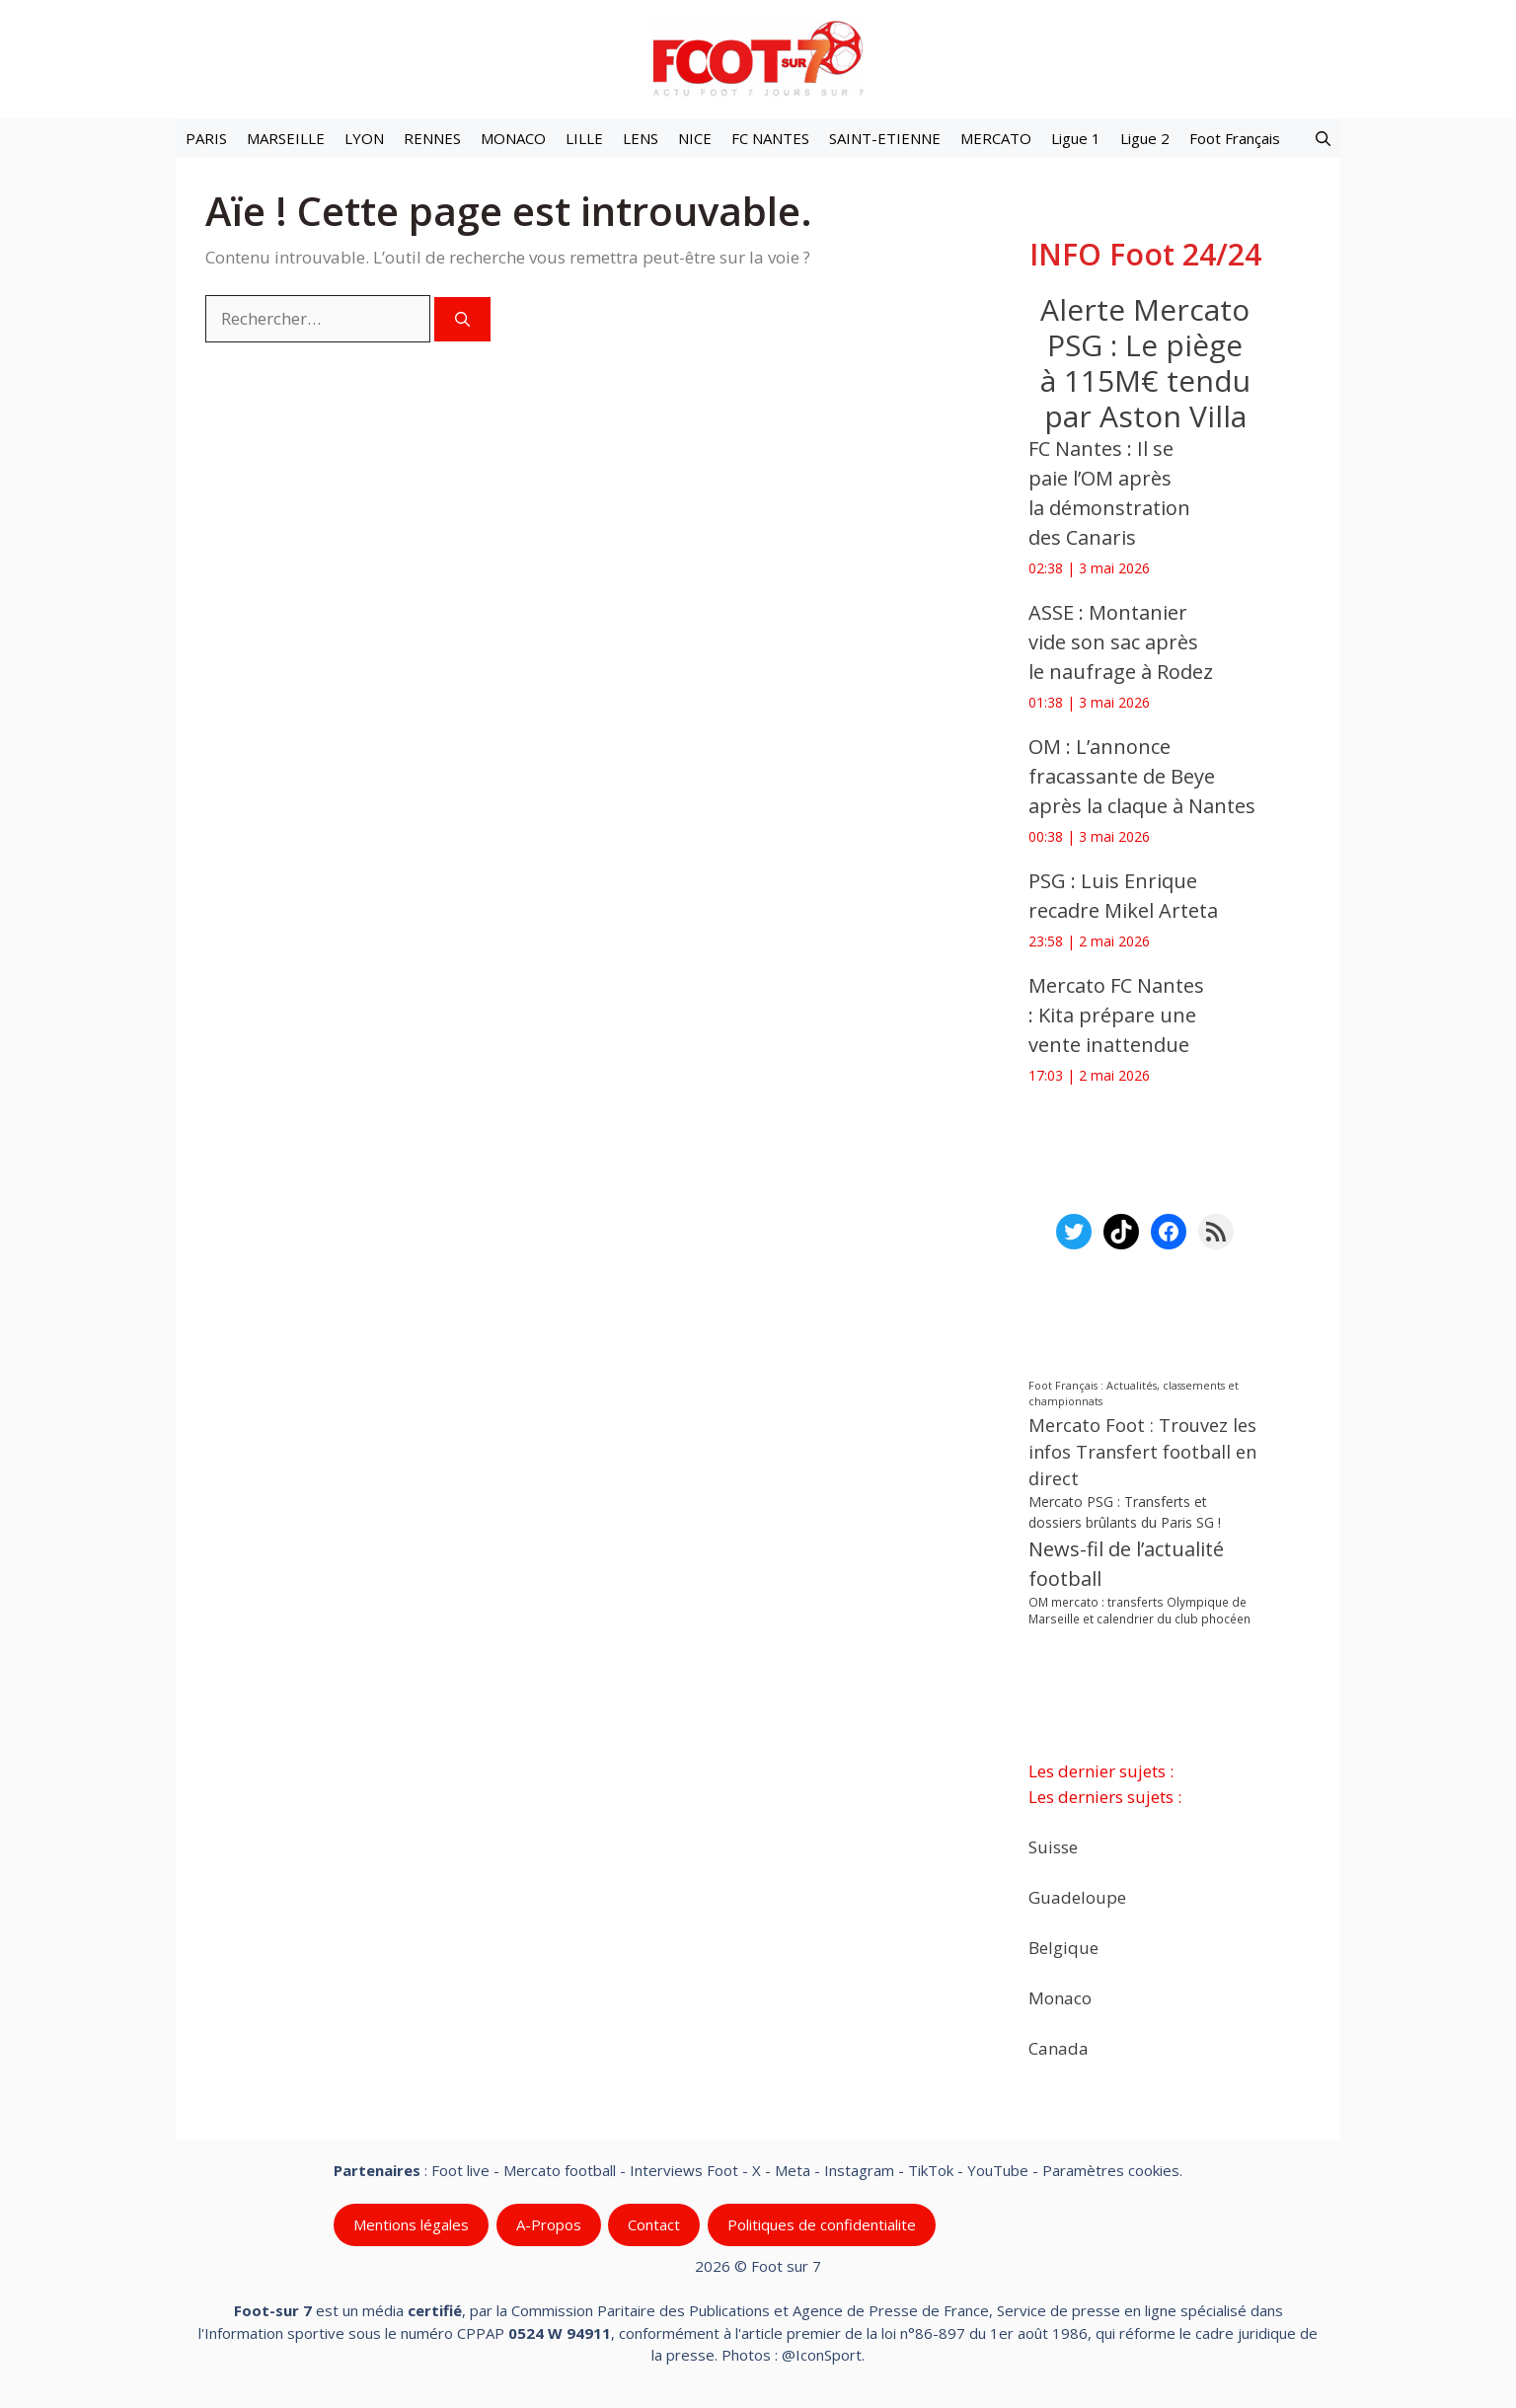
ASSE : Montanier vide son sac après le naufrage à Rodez (1120, 642)
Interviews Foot (684, 2170)
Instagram (859, 2170)
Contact (654, 2224)
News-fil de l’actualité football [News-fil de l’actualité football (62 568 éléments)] (1126, 1564)
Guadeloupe (1077, 1896)
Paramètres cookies (1110, 2170)
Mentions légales (411, 2224)
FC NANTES (770, 138)
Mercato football (559, 2170)
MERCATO (995, 138)
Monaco (1060, 1997)
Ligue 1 (1075, 138)
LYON (364, 138)
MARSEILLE (286, 138)
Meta (792, 2170)
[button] (1323, 138)
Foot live (460, 2170)
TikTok (930, 2170)
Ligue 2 (1145, 138)
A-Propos (548, 2224)
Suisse (1053, 1846)
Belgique (1063, 1946)
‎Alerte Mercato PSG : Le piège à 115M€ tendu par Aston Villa (1145, 362)
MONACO (513, 138)
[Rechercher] (462, 319)
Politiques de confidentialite (821, 2224)
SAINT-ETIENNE (885, 138)
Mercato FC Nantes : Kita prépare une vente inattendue (1116, 1015)
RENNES (432, 138)
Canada (1058, 2047)
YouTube (997, 2170)
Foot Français (1234, 138)
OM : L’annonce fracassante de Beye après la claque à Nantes (1141, 776)
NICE (695, 138)
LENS (640, 138)
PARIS (206, 138)
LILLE (584, 138)
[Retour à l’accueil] (758, 57)
